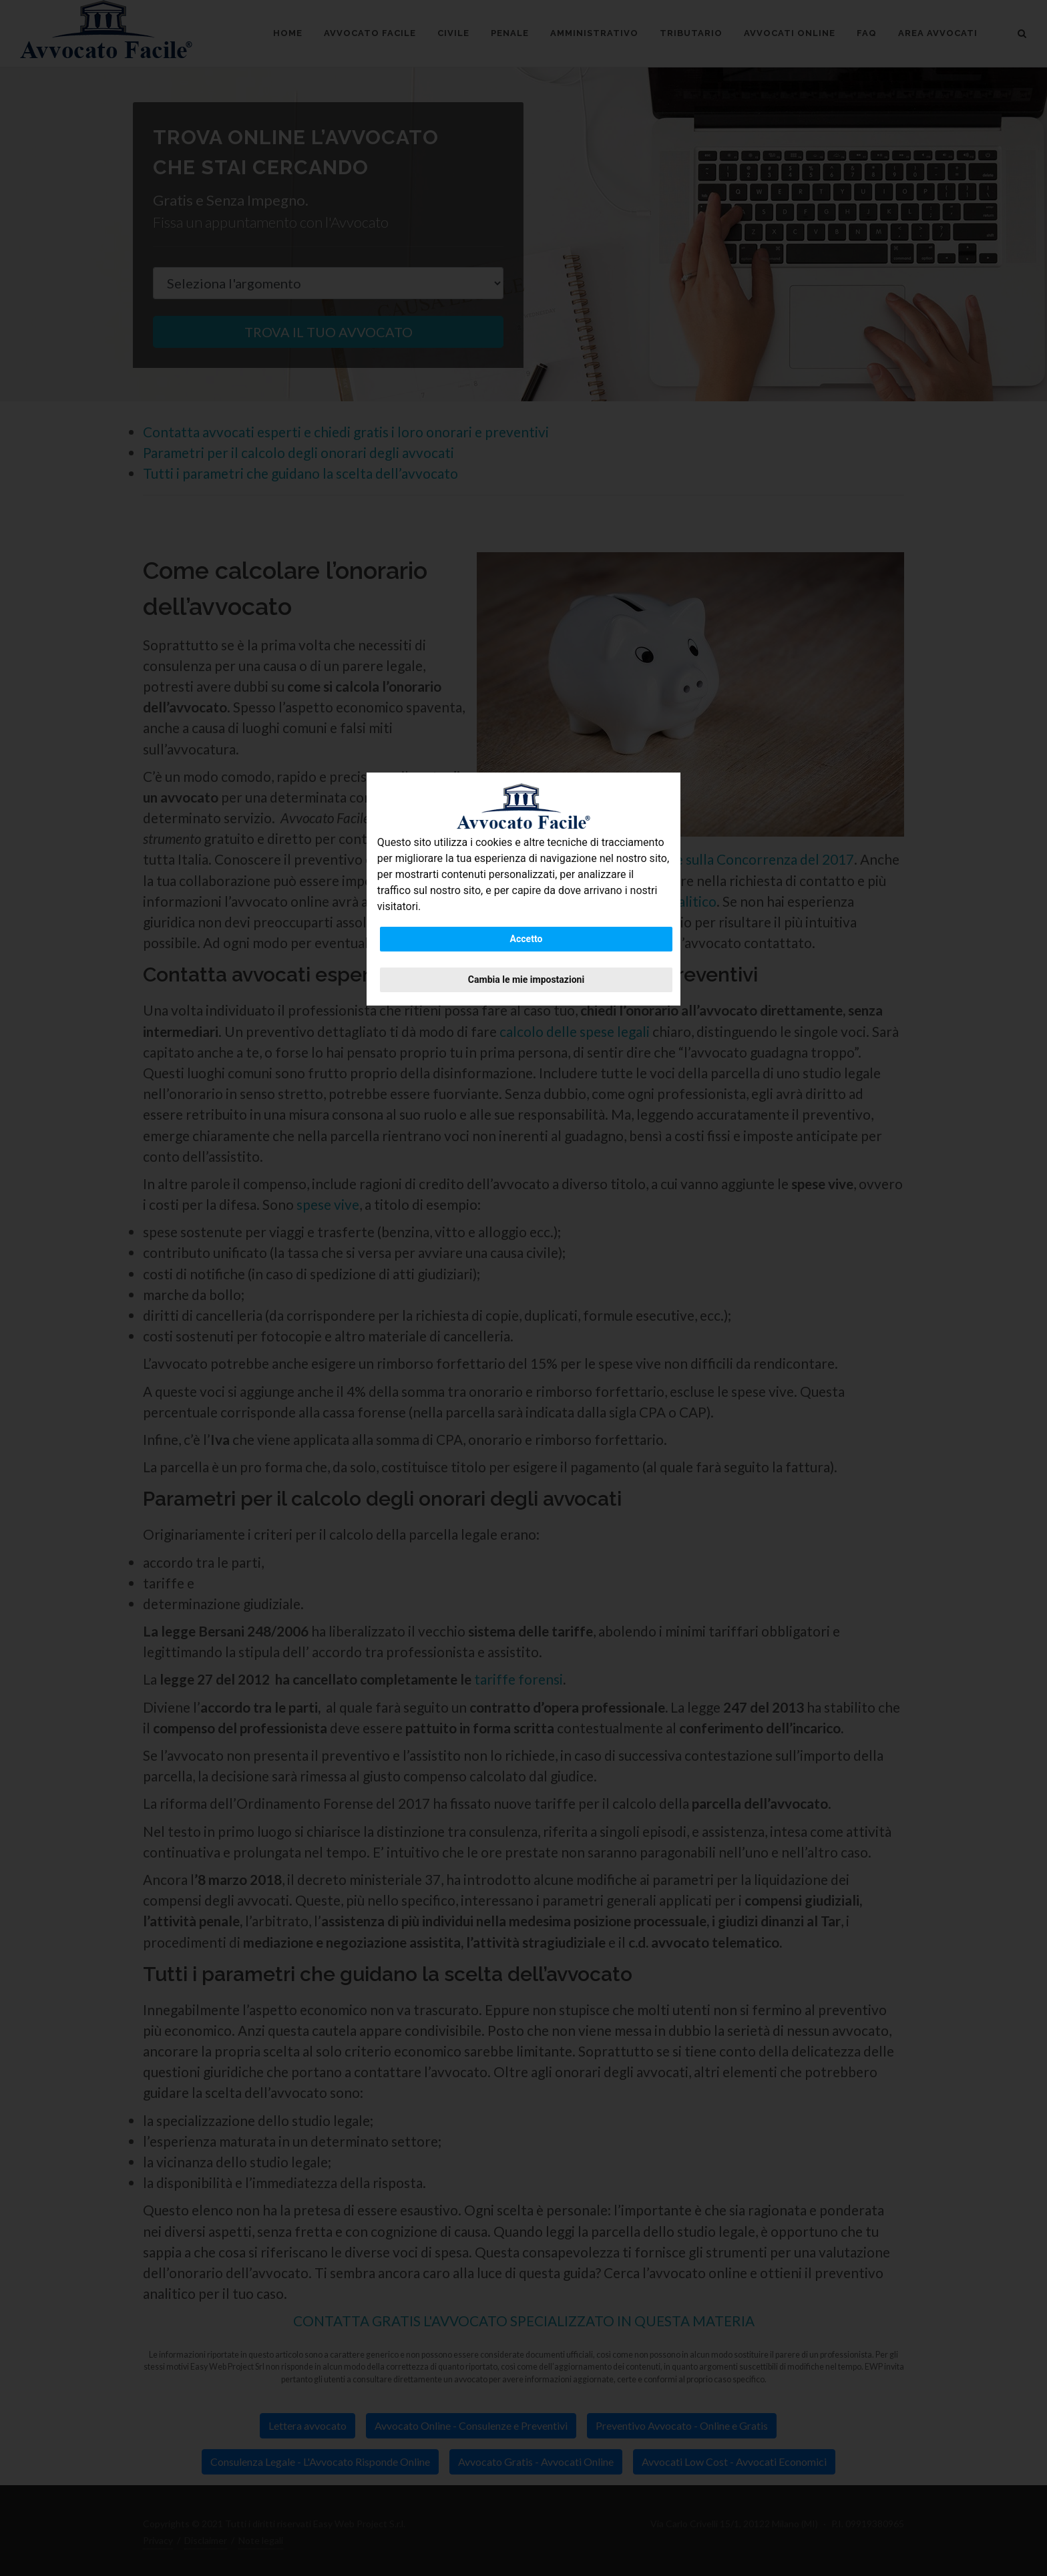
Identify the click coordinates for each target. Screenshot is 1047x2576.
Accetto (526, 938)
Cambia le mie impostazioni (526, 979)
